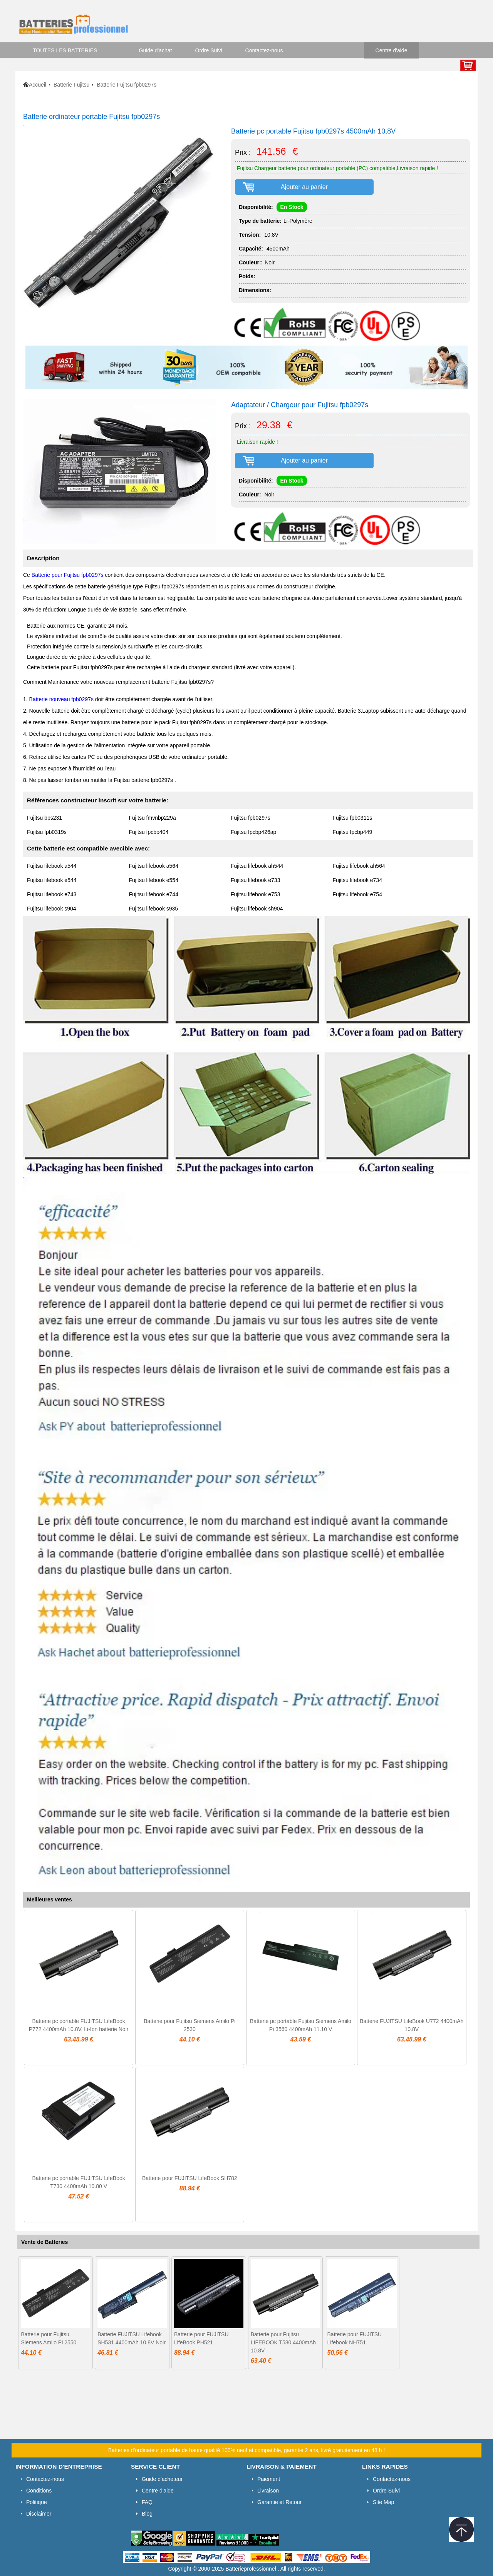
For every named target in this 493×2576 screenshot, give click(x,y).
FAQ (147, 2502)
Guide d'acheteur (162, 2479)
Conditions (39, 2490)
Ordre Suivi (208, 50)
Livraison (268, 2490)
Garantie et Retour (279, 2502)
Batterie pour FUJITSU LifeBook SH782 (189, 2178)
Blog (147, 2514)
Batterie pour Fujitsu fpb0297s (68, 575)
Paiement (268, 2479)
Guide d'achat (155, 50)
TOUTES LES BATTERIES (65, 50)
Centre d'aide (391, 50)
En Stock (292, 207)
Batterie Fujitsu (71, 85)
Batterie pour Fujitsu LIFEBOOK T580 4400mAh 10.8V (283, 2342)
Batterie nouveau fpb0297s (61, 699)
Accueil (37, 85)
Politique (36, 2502)
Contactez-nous (264, 50)
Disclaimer (38, 2514)
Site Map (383, 2502)
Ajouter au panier (304, 187)
